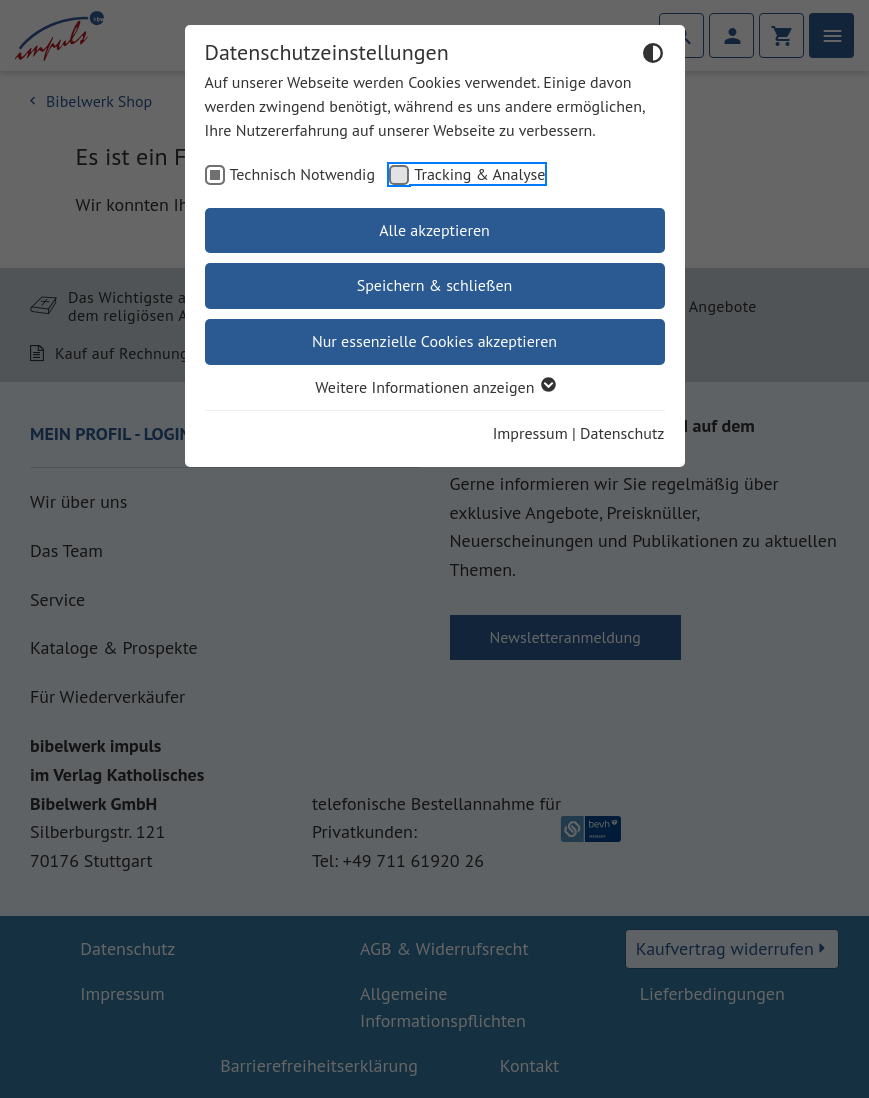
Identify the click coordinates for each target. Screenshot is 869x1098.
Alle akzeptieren (434, 230)
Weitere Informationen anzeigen (434, 387)
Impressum (530, 433)
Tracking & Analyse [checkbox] (479, 174)
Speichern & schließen (435, 285)
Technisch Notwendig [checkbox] (303, 174)
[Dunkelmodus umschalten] (653, 56)
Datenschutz (622, 433)
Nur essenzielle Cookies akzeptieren (434, 341)
